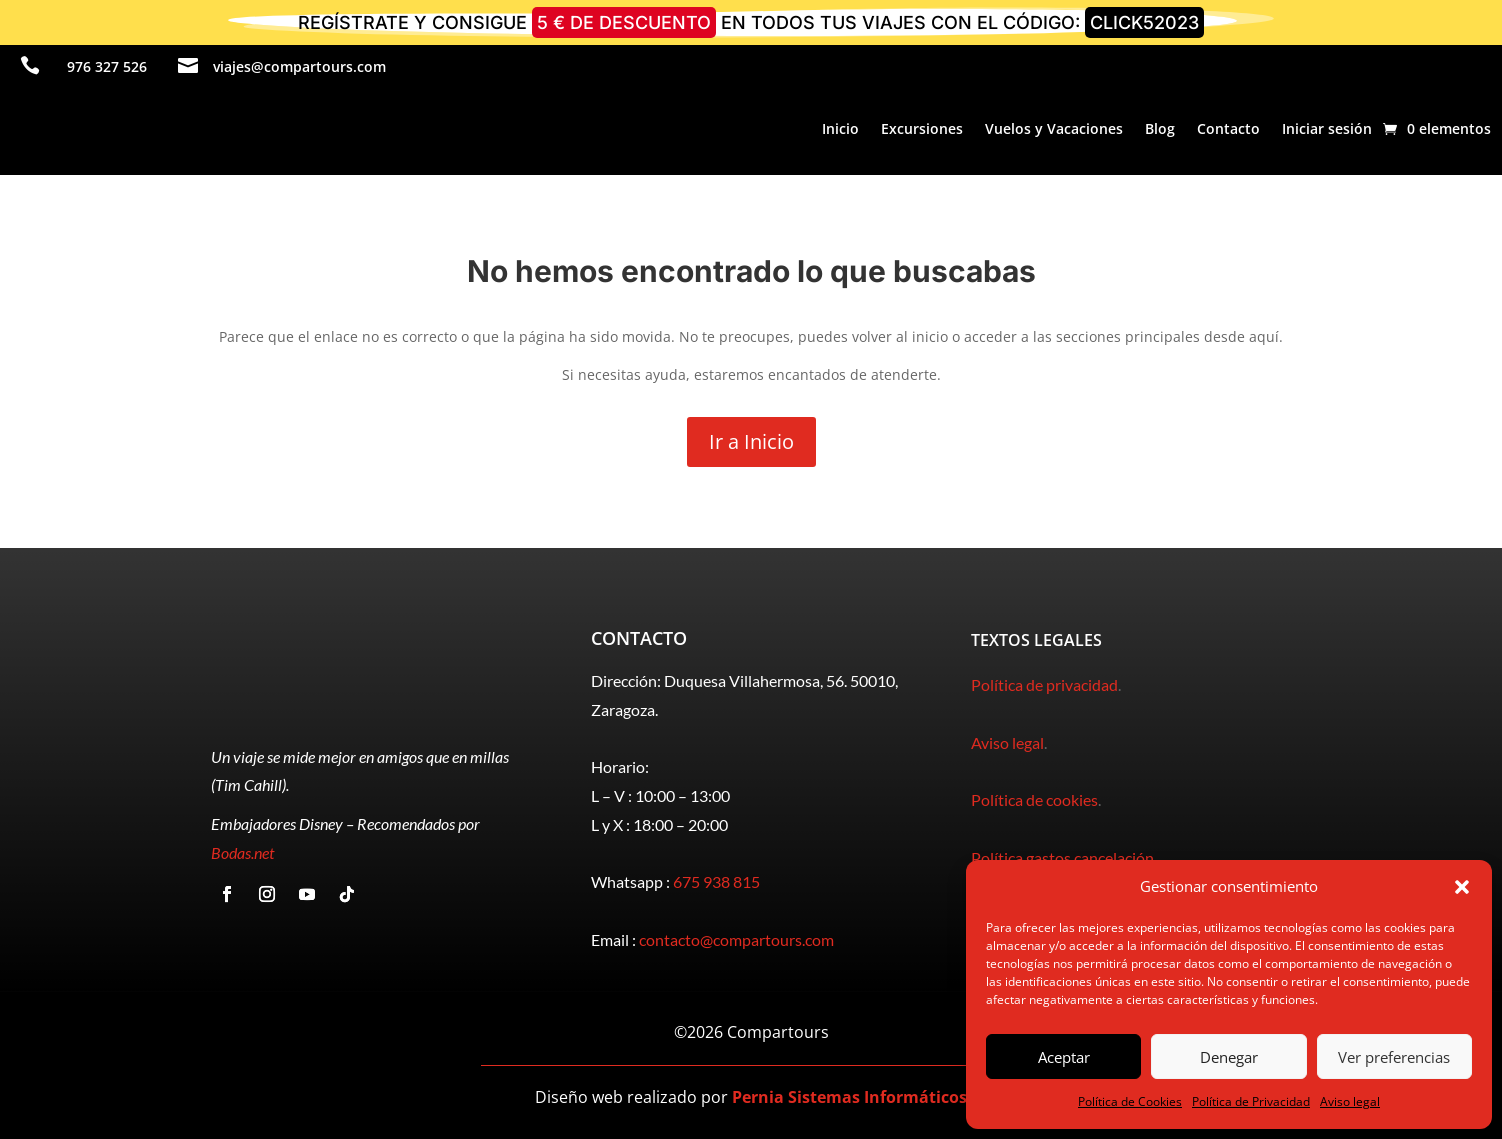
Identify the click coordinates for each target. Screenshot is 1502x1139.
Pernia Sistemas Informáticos (849, 1097)
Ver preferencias (1394, 1057)
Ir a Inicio (751, 441)
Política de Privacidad (1251, 1101)
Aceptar (1064, 1057)
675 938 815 (716, 881)
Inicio (840, 128)
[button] (1462, 887)
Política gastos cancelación (1062, 857)
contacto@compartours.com (736, 939)
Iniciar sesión (1327, 128)
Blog (1160, 128)
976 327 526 (107, 66)
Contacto (1228, 128)
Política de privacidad (1044, 684)
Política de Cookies (1130, 1101)
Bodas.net (242, 852)
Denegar (1229, 1057)
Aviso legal (1350, 1101)
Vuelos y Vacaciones (1054, 128)
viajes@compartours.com (299, 66)
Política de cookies (1034, 799)
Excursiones (922, 128)
